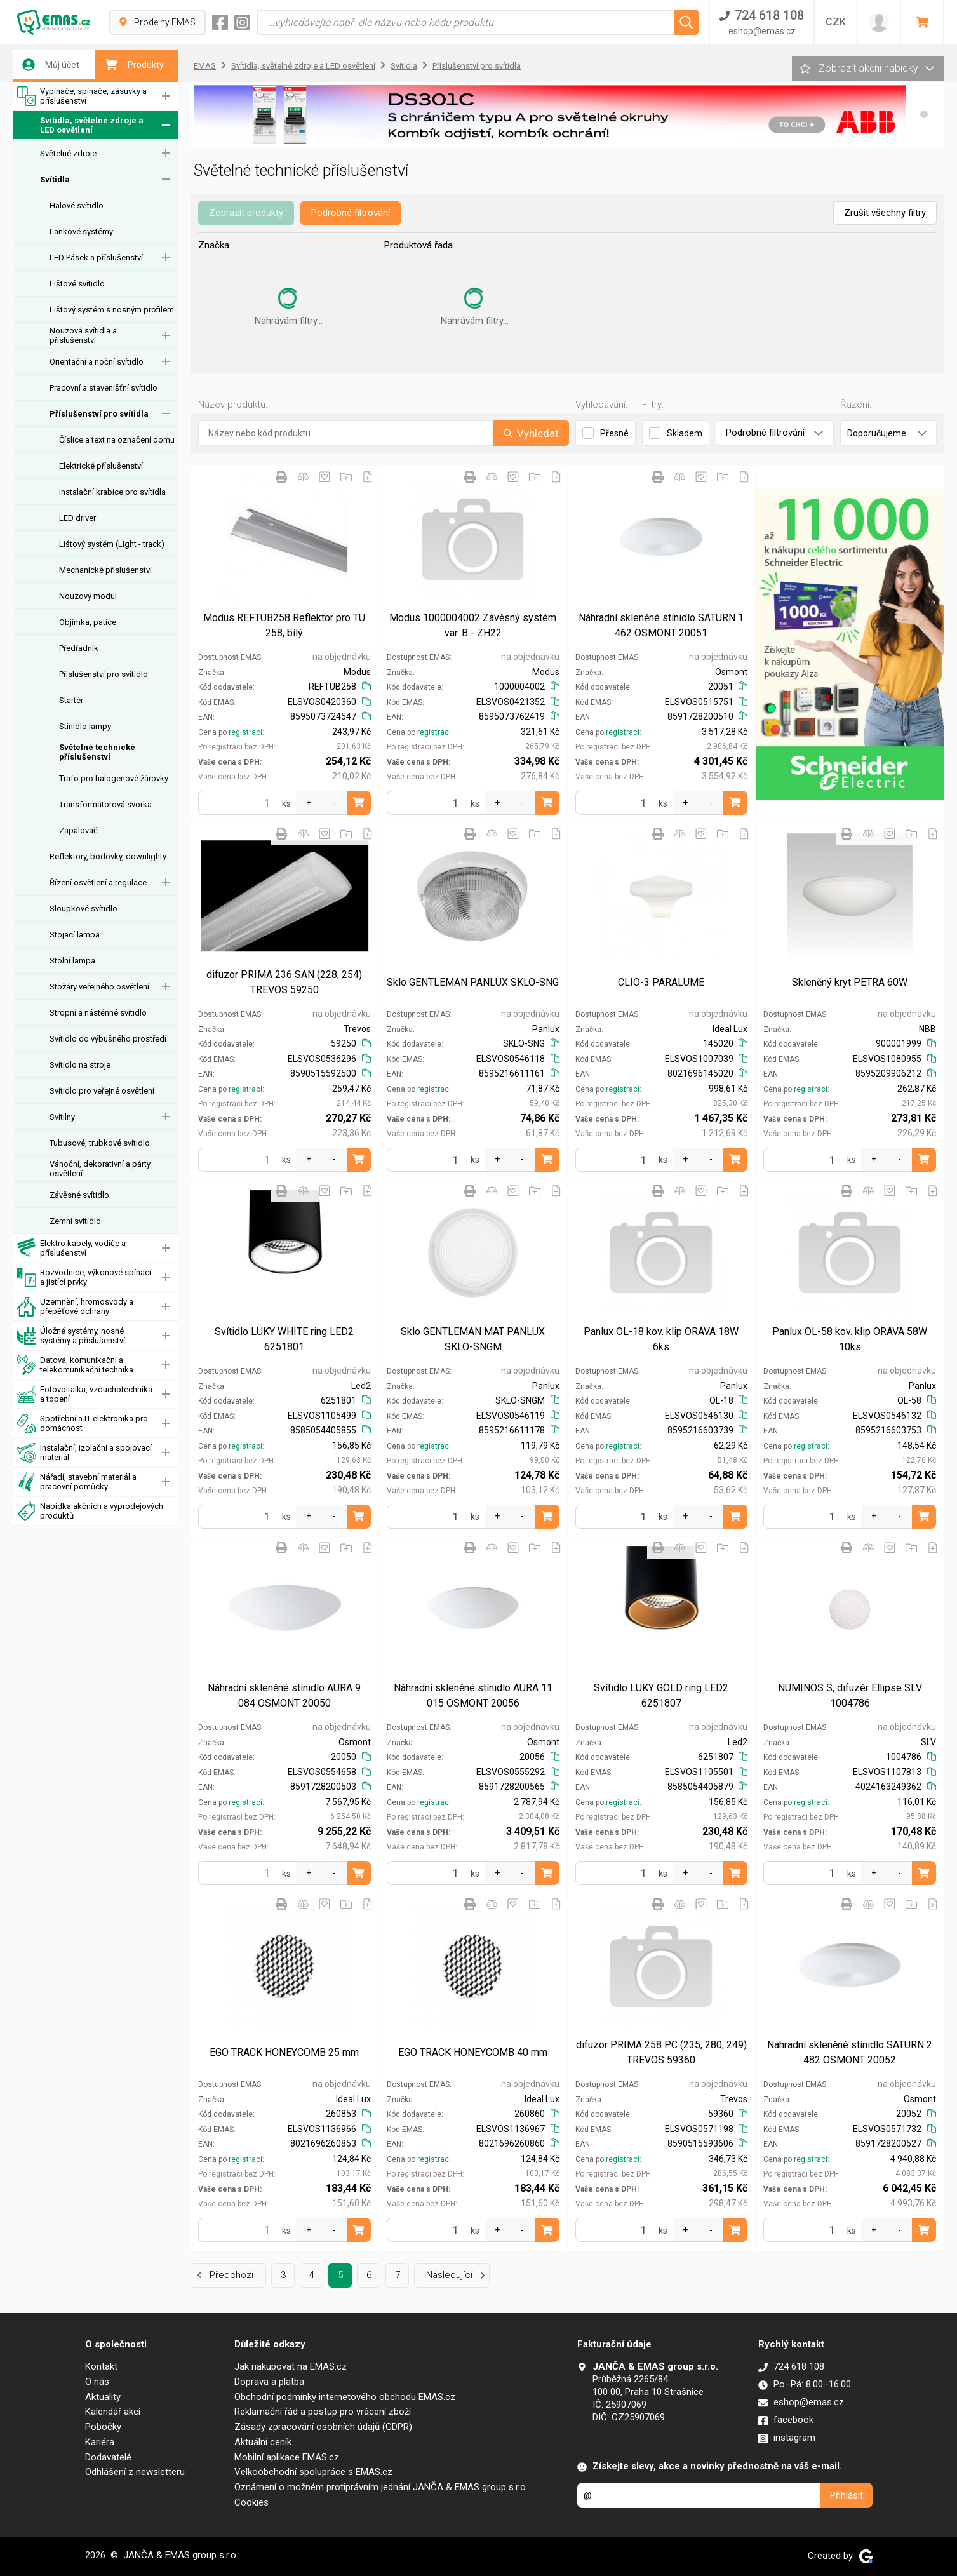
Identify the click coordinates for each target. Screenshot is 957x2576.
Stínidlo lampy (85, 726)
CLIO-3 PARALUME (661, 982)
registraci (245, 732)
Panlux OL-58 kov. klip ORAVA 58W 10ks (849, 1339)
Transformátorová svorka (105, 804)
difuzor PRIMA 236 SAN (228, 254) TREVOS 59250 (284, 982)
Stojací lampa (75, 934)
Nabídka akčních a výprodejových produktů (90, 1511)
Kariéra (99, 2442)
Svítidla (55, 179)
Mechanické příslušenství (105, 570)
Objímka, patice (87, 622)
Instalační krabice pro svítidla (112, 492)
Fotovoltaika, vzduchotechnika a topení (84, 1394)
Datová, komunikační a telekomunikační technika (75, 1365)
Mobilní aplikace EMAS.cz (286, 2457)
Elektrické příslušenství (101, 466)
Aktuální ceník (262, 2442)
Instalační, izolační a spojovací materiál (84, 1453)
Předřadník (78, 648)
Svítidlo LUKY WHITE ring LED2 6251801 (284, 1339)
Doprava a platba (269, 2381)
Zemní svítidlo (75, 1221)
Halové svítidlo (77, 205)
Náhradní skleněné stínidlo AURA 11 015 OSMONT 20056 (473, 1695)
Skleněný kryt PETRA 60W (849, 982)
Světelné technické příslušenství (97, 751)
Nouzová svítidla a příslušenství (83, 335)
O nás (97, 2381)
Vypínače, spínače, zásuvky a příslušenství (82, 96)
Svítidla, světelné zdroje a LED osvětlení (80, 125)
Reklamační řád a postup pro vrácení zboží (322, 2411)
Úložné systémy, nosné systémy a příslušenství (71, 1336)
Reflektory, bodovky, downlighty (108, 856)
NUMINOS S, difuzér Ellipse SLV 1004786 (850, 1695)
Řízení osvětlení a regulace (98, 882)
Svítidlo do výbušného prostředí (108, 1038)
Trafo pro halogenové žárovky (113, 778)
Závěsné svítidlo (79, 1195)
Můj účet (50, 64)
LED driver (77, 518)
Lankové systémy (81, 231)
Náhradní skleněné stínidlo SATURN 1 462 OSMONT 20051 (661, 625)
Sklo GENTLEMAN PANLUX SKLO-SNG (473, 982)
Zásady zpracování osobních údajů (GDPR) (323, 2426)
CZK (836, 22)
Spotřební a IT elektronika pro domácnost (82, 1423)
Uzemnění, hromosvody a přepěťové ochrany (75, 1307)
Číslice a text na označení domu (117, 440)
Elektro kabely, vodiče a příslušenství (71, 1248)
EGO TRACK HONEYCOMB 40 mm (472, 2052)
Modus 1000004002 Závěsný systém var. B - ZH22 (472, 625)
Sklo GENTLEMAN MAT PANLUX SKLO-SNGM (473, 1339)
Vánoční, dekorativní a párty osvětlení (100, 1168)
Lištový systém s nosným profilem (112, 309)
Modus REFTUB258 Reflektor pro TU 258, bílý (284, 625)
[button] (924, 114)
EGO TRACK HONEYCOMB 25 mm (284, 2052)
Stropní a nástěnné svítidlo (98, 1012)
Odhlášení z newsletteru (135, 2472)
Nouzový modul (88, 596)
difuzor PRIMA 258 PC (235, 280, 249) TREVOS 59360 (661, 2052)
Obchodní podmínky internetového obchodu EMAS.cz (344, 2397)
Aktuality (103, 2397)
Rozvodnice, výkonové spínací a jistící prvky (84, 1277)
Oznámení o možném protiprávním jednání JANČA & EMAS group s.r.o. (381, 2487)
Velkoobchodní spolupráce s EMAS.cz (313, 2472)
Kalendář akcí (112, 2411)
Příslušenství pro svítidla (99, 414)
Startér (71, 700)
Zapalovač (78, 830)
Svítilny (62, 1117)
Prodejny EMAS (157, 22)
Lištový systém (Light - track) (111, 544)
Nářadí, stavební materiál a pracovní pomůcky (77, 1482)
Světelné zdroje (68, 153)
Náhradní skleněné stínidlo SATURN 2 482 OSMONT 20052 (849, 2052)
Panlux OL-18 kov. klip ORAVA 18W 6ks (661, 1339)
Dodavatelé (108, 2457)
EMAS (205, 65)
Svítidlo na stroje (80, 1065)
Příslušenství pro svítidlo (103, 674)
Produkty (134, 64)
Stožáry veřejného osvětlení (99, 986)
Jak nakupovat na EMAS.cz (290, 2366)
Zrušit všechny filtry (885, 212)
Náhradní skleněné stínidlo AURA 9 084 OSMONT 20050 (284, 1695)
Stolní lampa (72, 960)
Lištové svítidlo (77, 283)
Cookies (251, 2502)
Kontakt (101, 2366)
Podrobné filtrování (350, 212)
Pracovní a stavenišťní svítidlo (103, 387)
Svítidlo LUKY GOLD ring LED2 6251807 (661, 1695)
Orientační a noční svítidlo (97, 361)
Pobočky (103, 2426)
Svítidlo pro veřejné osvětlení (102, 1091)
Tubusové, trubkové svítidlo (100, 1143)
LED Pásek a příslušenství (96, 257)
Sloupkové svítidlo (83, 908)
